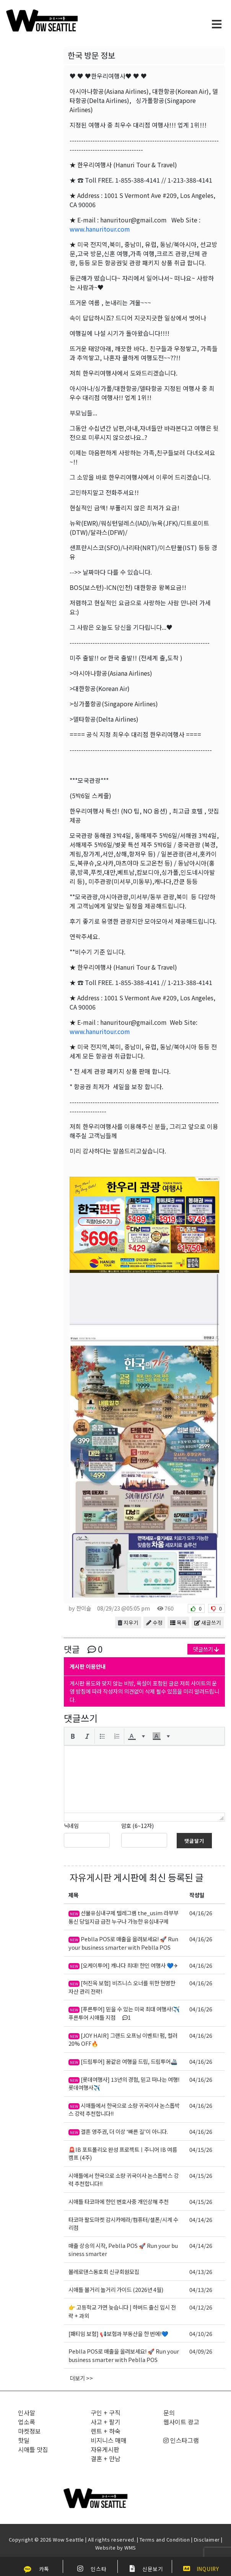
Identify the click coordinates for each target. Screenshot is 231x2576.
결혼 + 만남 (105, 2458)
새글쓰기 (207, 1622)
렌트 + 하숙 (105, 2431)
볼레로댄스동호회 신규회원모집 (103, 2271)
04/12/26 (200, 2307)
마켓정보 (29, 2431)
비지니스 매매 (109, 2440)
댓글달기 (194, 1840)
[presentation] (72, 1736)
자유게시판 (91, 1877)
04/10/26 (200, 2333)
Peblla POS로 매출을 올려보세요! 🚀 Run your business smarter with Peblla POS (123, 1943)
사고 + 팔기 (105, 2421)
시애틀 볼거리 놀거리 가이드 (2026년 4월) (115, 2289)
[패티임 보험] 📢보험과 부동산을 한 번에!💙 (118, 2333)
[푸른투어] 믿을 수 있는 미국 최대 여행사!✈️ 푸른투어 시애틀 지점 (124, 2013)
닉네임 (71, 1825)
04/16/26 (200, 1913)
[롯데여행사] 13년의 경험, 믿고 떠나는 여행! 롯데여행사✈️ (123, 2083)
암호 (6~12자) (137, 1825)
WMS (130, 2547)
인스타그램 (181, 2440)
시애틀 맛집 (33, 2449)
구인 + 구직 (105, 2412)
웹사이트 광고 (181, 2421)
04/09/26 (200, 2351)
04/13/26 (200, 2271)
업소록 (26, 2421)
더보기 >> (81, 2378)
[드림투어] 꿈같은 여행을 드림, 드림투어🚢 (122, 2061)
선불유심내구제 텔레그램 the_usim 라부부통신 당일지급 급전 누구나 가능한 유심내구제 (123, 1917)
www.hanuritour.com (100, 229)
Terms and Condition (165, 2539)
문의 (169, 2412)
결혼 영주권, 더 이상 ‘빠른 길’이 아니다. (118, 2131)
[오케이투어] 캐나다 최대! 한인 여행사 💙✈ (123, 1965)
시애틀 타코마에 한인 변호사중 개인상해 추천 (118, 2201)
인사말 (26, 2412)
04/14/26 (200, 2219)
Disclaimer (207, 2539)
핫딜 (23, 2440)
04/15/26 (200, 2149)
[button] (73, 1736)
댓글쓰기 (206, 1649)
